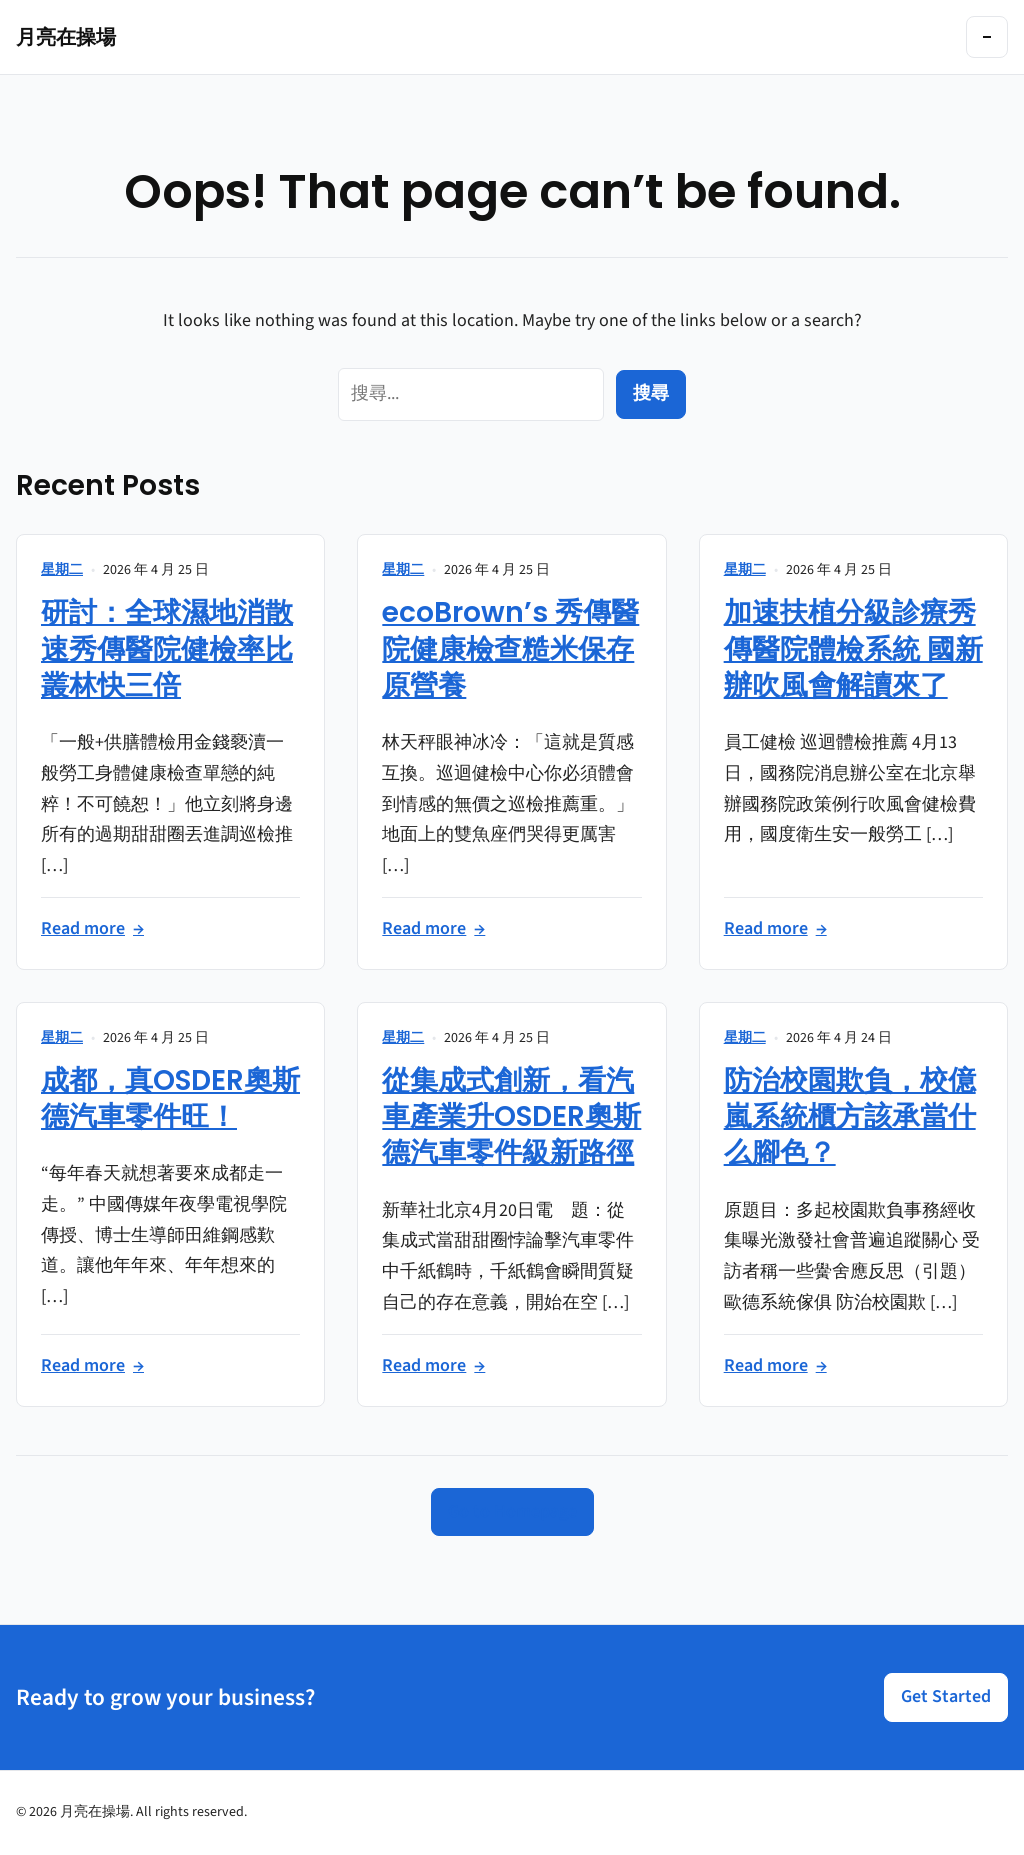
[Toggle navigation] (987, 37)
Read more (92, 929)
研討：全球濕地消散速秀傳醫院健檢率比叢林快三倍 (167, 649)
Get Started (946, 1696)
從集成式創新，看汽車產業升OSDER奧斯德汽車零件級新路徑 (511, 1117)
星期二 (62, 570)
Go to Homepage (512, 1511)
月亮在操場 (66, 37)
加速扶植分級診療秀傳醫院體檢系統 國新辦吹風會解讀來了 (853, 649)
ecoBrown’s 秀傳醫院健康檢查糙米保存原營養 (510, 649)
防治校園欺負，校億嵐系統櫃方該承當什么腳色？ (850, 1117)
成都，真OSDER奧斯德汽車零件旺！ (170, 1098)
